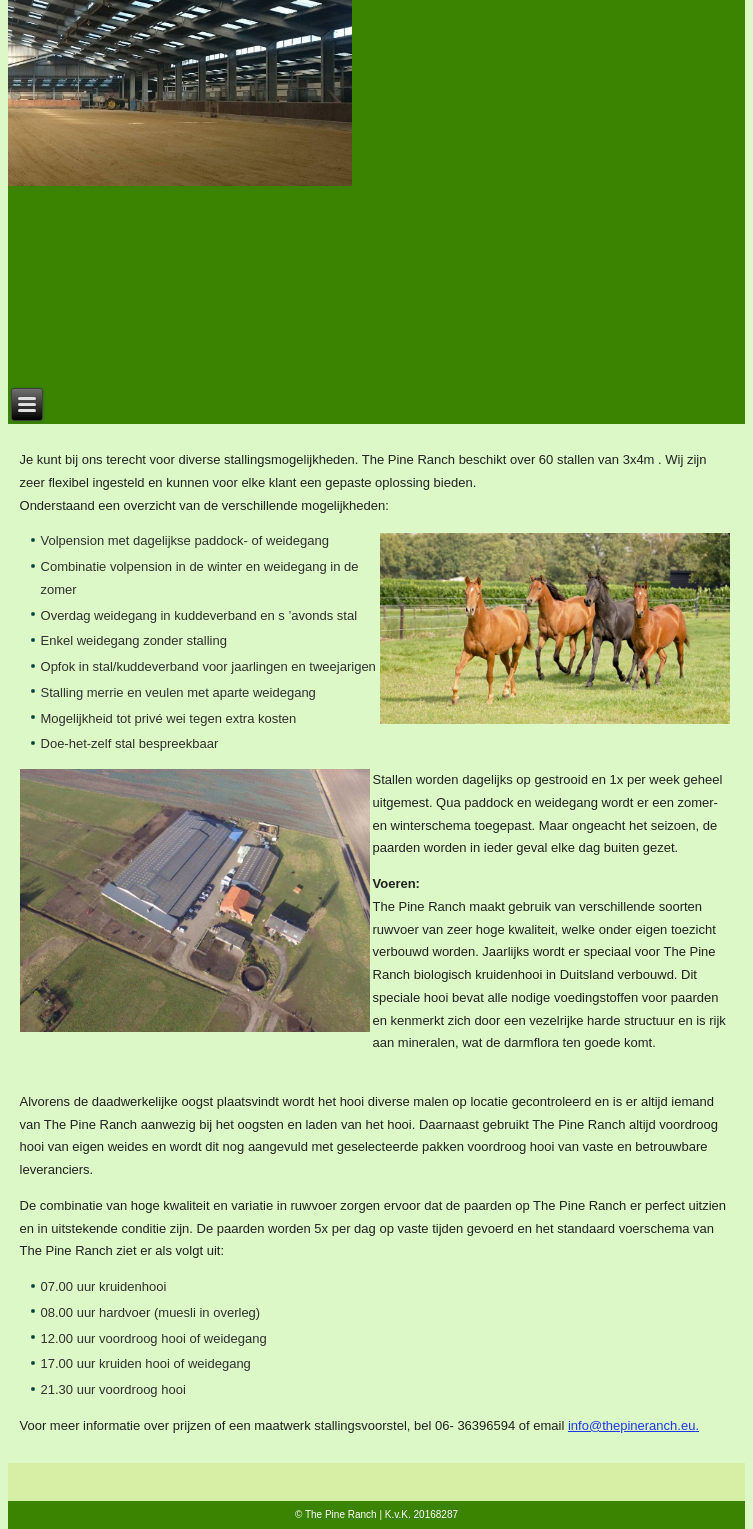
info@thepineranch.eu (631, 1425)
